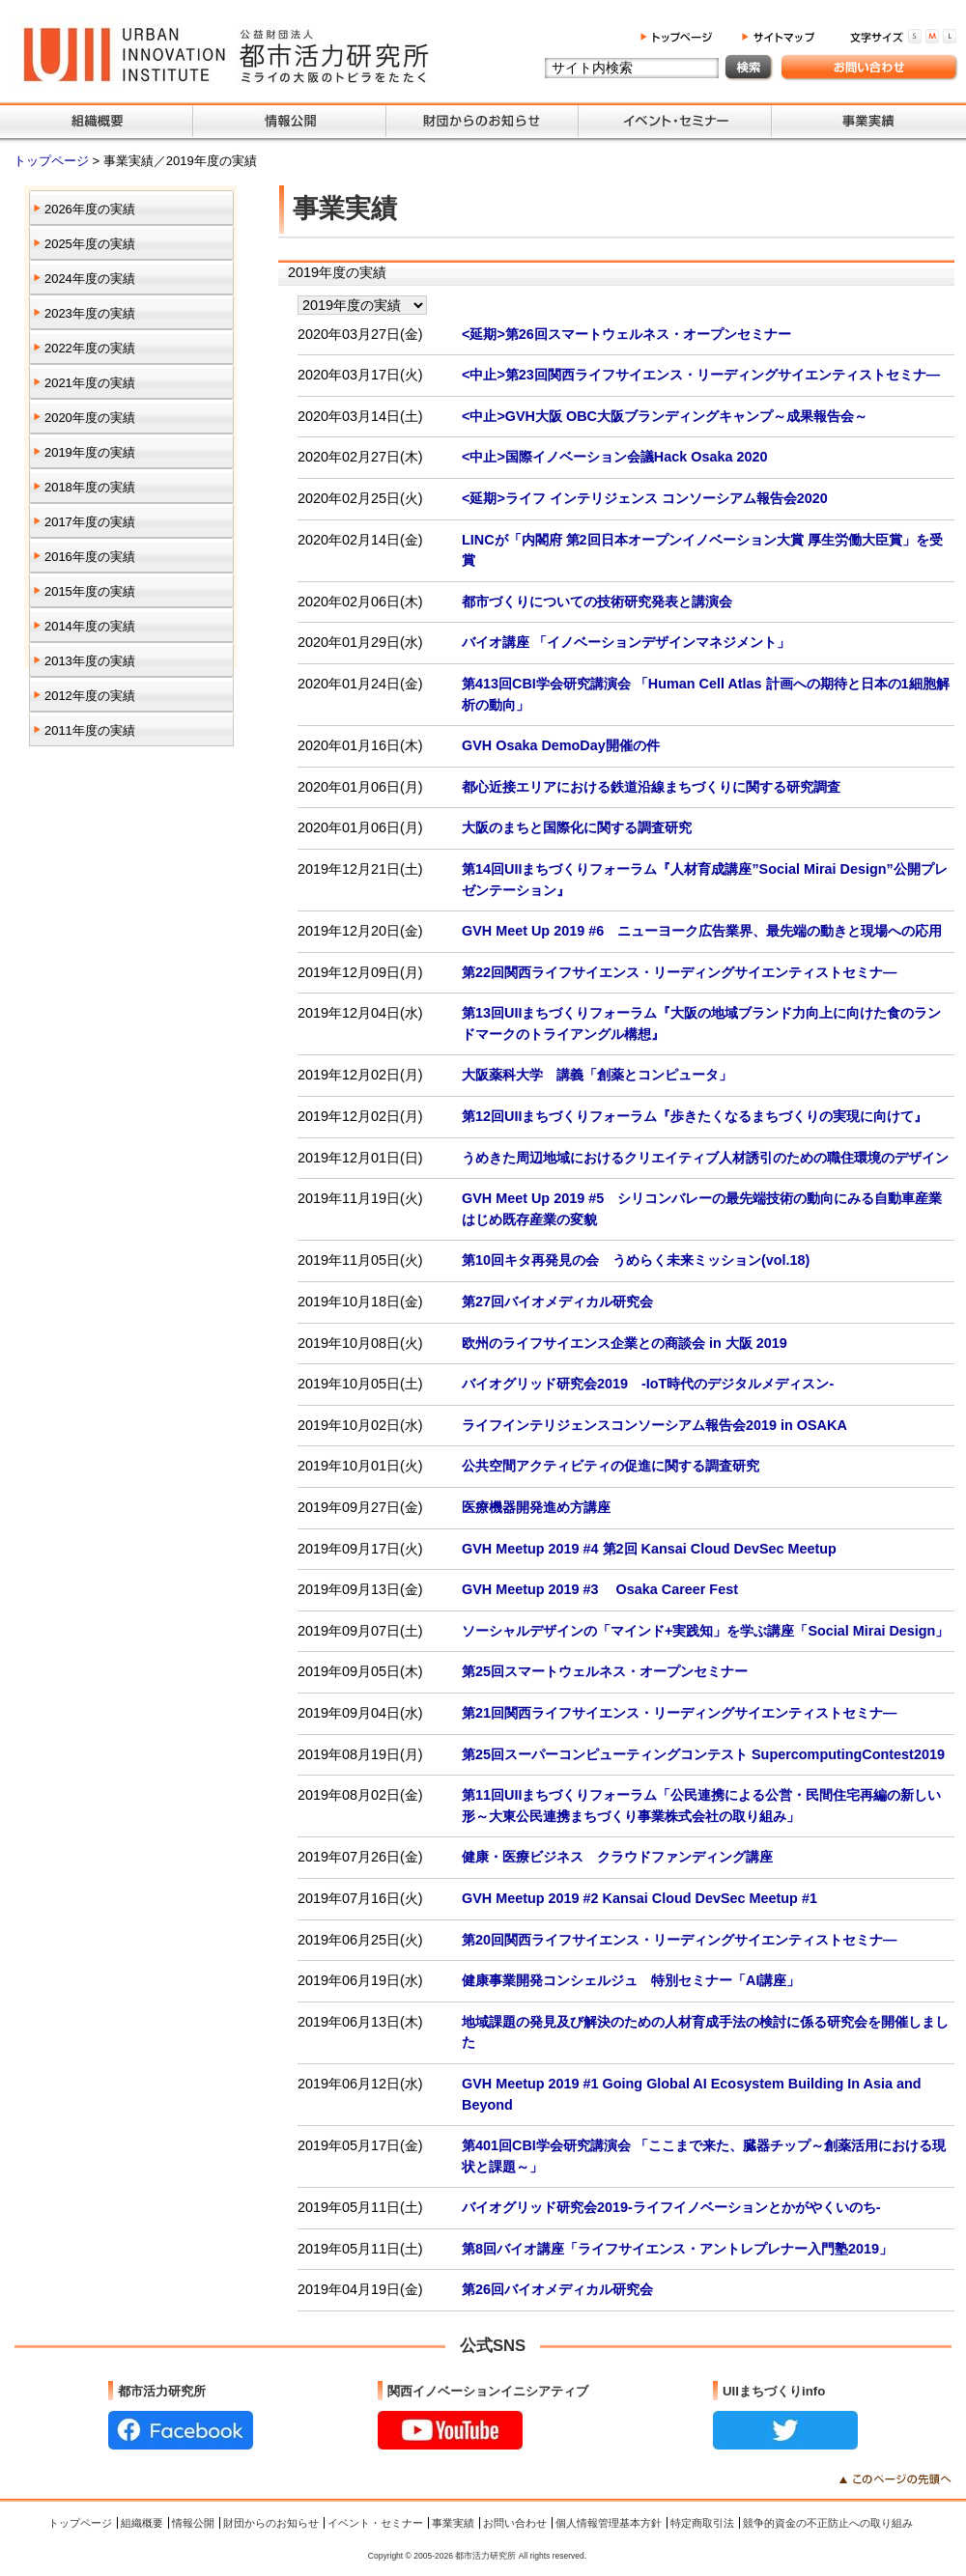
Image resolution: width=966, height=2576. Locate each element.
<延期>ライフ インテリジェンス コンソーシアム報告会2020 (645, 498)
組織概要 (142, 2523)
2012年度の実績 (89, 695)
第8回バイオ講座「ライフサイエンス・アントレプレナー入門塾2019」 (677, 2248)
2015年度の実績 (89, 591)
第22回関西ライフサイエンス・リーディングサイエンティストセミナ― (679, 972)
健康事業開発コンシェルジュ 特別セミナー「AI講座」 (631, 1980)
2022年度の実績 (89, 348)
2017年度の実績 (89, 522)
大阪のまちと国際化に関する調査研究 (577, 827)
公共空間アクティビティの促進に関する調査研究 (610, 1465)
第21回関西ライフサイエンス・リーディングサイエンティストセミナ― (679, 1713)
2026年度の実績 (89, 209)
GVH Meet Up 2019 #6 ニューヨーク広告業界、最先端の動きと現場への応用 (702, 930)
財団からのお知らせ (271, 2523)
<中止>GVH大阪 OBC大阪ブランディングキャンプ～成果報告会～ (664, 416)
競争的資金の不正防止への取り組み (828, 2523)
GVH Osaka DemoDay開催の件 (561, 745)
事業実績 (453, 2523)
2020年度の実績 (89, 417)
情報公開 (193, 2523)
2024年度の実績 (89, 278)
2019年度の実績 (89, 452)
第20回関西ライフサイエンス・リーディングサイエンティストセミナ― (679, 1939)
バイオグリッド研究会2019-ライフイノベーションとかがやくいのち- (671, 2207)
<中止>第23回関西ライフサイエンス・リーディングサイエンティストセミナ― (701, 374)
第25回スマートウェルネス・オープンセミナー (605, 1671)
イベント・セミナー (375, 2523)
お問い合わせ (515, 2523)
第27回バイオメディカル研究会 (557, 1301)
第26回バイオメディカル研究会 (557, 2289)
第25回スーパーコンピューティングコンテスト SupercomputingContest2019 (703, 1754)
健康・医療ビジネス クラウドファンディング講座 (617, 1856)
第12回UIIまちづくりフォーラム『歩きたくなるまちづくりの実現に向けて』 (694, 1116)
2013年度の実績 (89, 661)
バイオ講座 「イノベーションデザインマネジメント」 (626, 642)
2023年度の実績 (89, 313)
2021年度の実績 (89, 383)
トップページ (53, 161)
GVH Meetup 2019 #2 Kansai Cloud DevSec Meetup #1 (639, 1898)
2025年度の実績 (89, 244)
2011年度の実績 (89, 730)
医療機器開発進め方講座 (536, 1507)
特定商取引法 (702, 2523)
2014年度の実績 (89, 626)
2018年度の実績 (89, 487)
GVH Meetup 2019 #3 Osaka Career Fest (600, 1589)
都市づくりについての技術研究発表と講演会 (597, 601)
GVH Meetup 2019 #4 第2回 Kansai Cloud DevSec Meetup (649, 1548)
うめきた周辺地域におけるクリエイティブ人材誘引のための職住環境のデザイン (705, 1157)
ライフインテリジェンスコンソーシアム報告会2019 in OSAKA (654, 1425)
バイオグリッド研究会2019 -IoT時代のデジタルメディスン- (648, 1383)
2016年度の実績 (89, 556)
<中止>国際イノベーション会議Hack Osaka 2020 (614, 456)
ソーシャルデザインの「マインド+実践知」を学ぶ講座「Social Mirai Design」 (705, 1630)
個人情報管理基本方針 (608, 2523)
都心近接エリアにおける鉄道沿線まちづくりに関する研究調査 (651, 787)
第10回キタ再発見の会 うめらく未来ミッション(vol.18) (636, 1260)
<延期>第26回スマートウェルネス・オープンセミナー (626, 334)
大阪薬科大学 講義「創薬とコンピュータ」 (597, 1074)
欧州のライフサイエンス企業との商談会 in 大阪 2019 (624, 1343)
